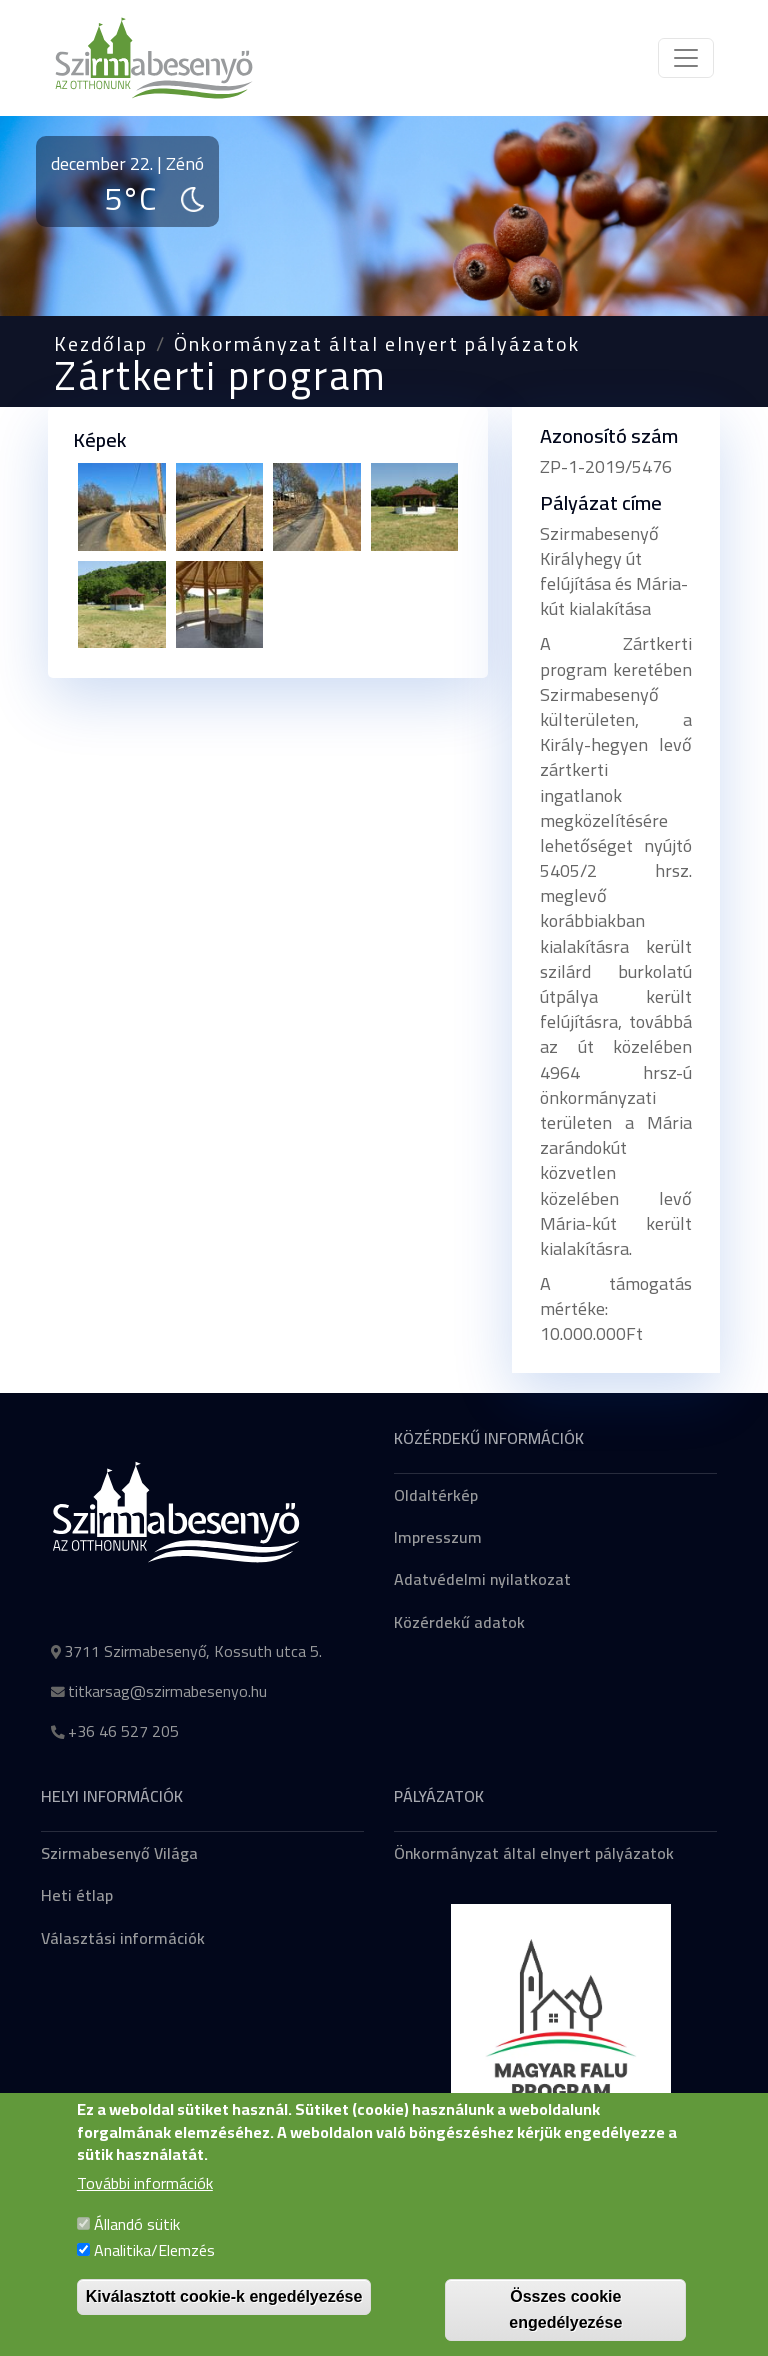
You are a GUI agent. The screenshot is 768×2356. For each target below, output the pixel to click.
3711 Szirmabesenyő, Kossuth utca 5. (193, 1651)
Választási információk (123, 1938)
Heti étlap (77, 1895)
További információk (145, 2205)
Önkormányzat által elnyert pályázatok (377, 343)
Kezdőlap (101, 343)
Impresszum (438, 1537)
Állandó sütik (137, 2246)
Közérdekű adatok (459, 1622)
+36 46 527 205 (123, 1731)
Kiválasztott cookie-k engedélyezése (224, 2318)
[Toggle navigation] (686, 58)
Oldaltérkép (436, 1495)
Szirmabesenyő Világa (119, 1853)
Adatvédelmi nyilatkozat (482, 1579)
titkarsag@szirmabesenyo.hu (167, 1691)
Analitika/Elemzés (154, 2272)
